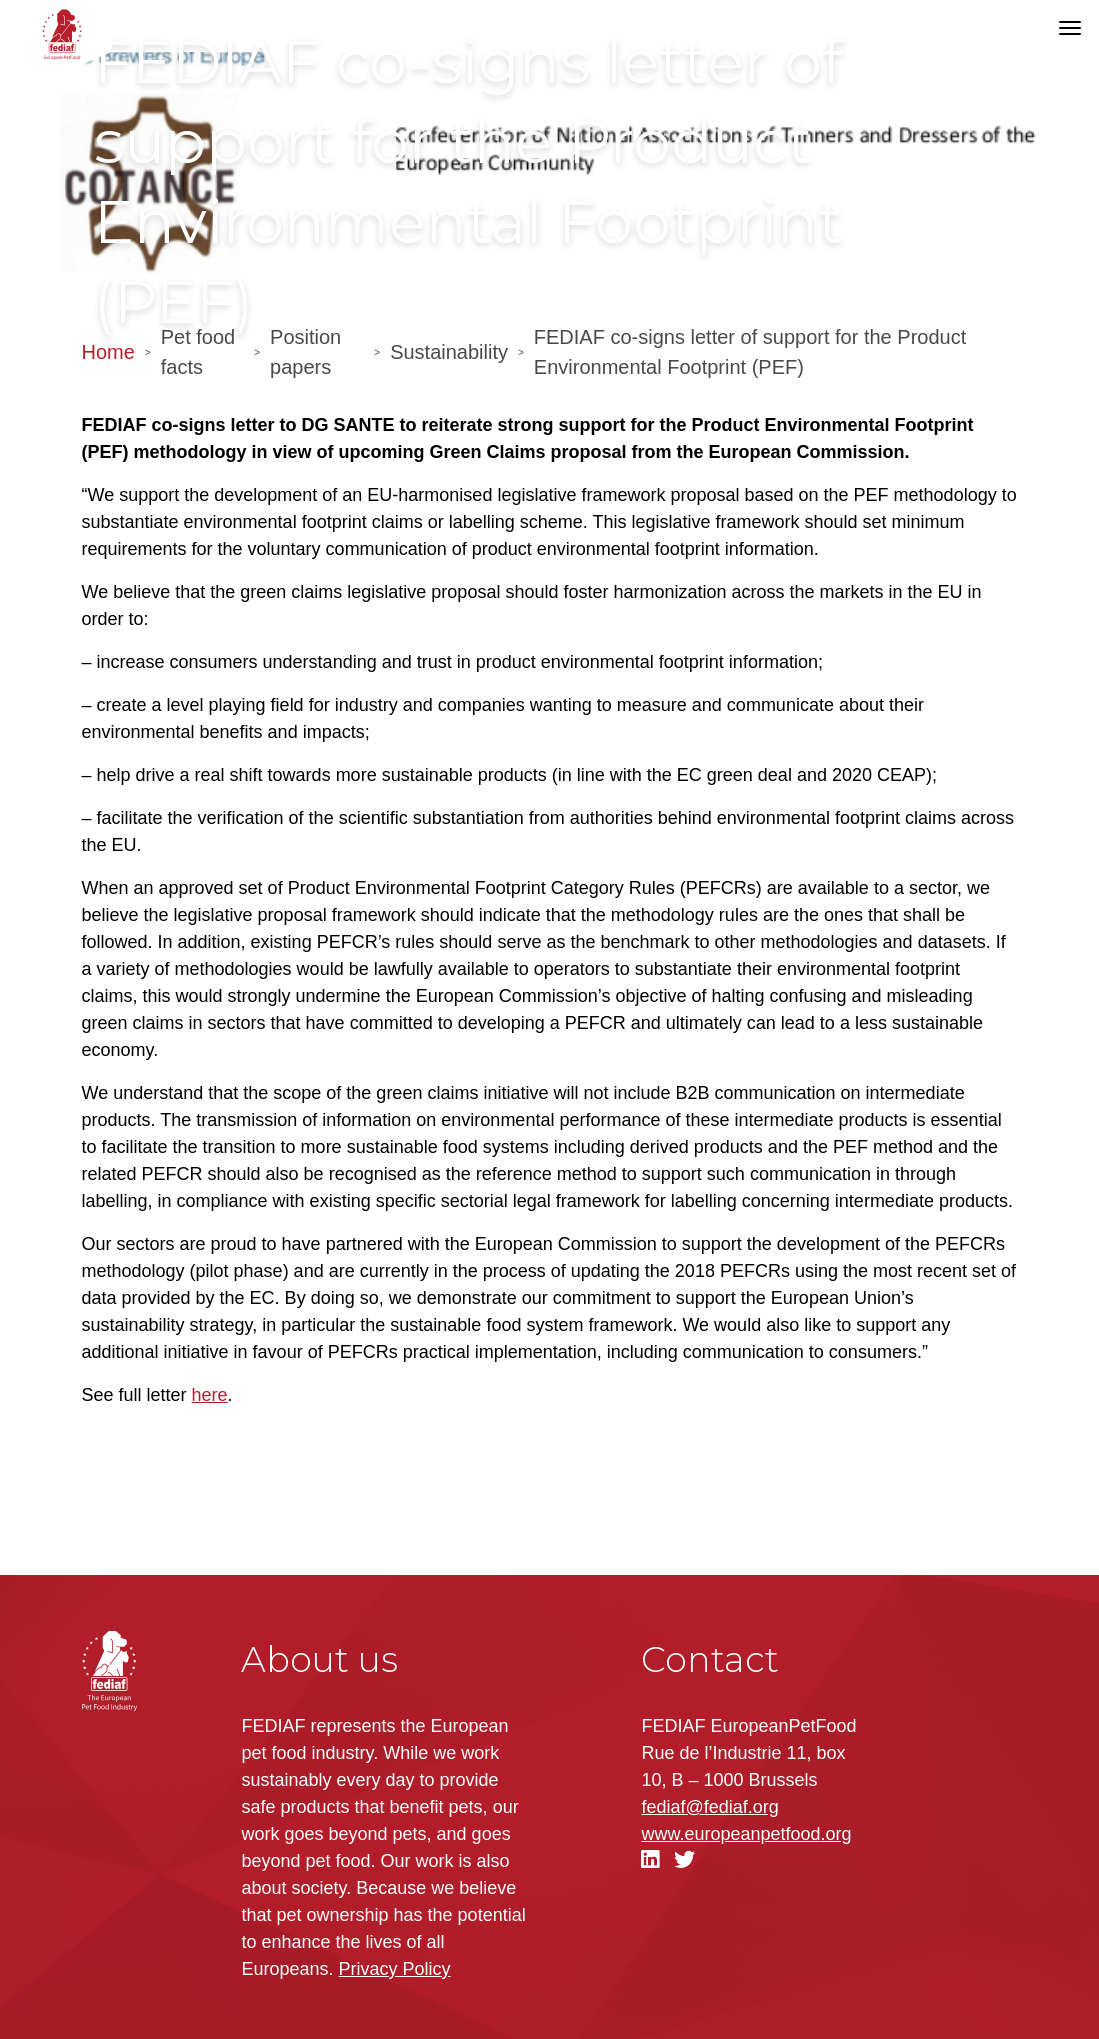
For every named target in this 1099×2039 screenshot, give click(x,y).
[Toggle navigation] (1070, 28)
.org (746, 1834)
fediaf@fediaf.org (709, 1807)
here (210, 1395)
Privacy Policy (395, 1969)
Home (108, 352)
